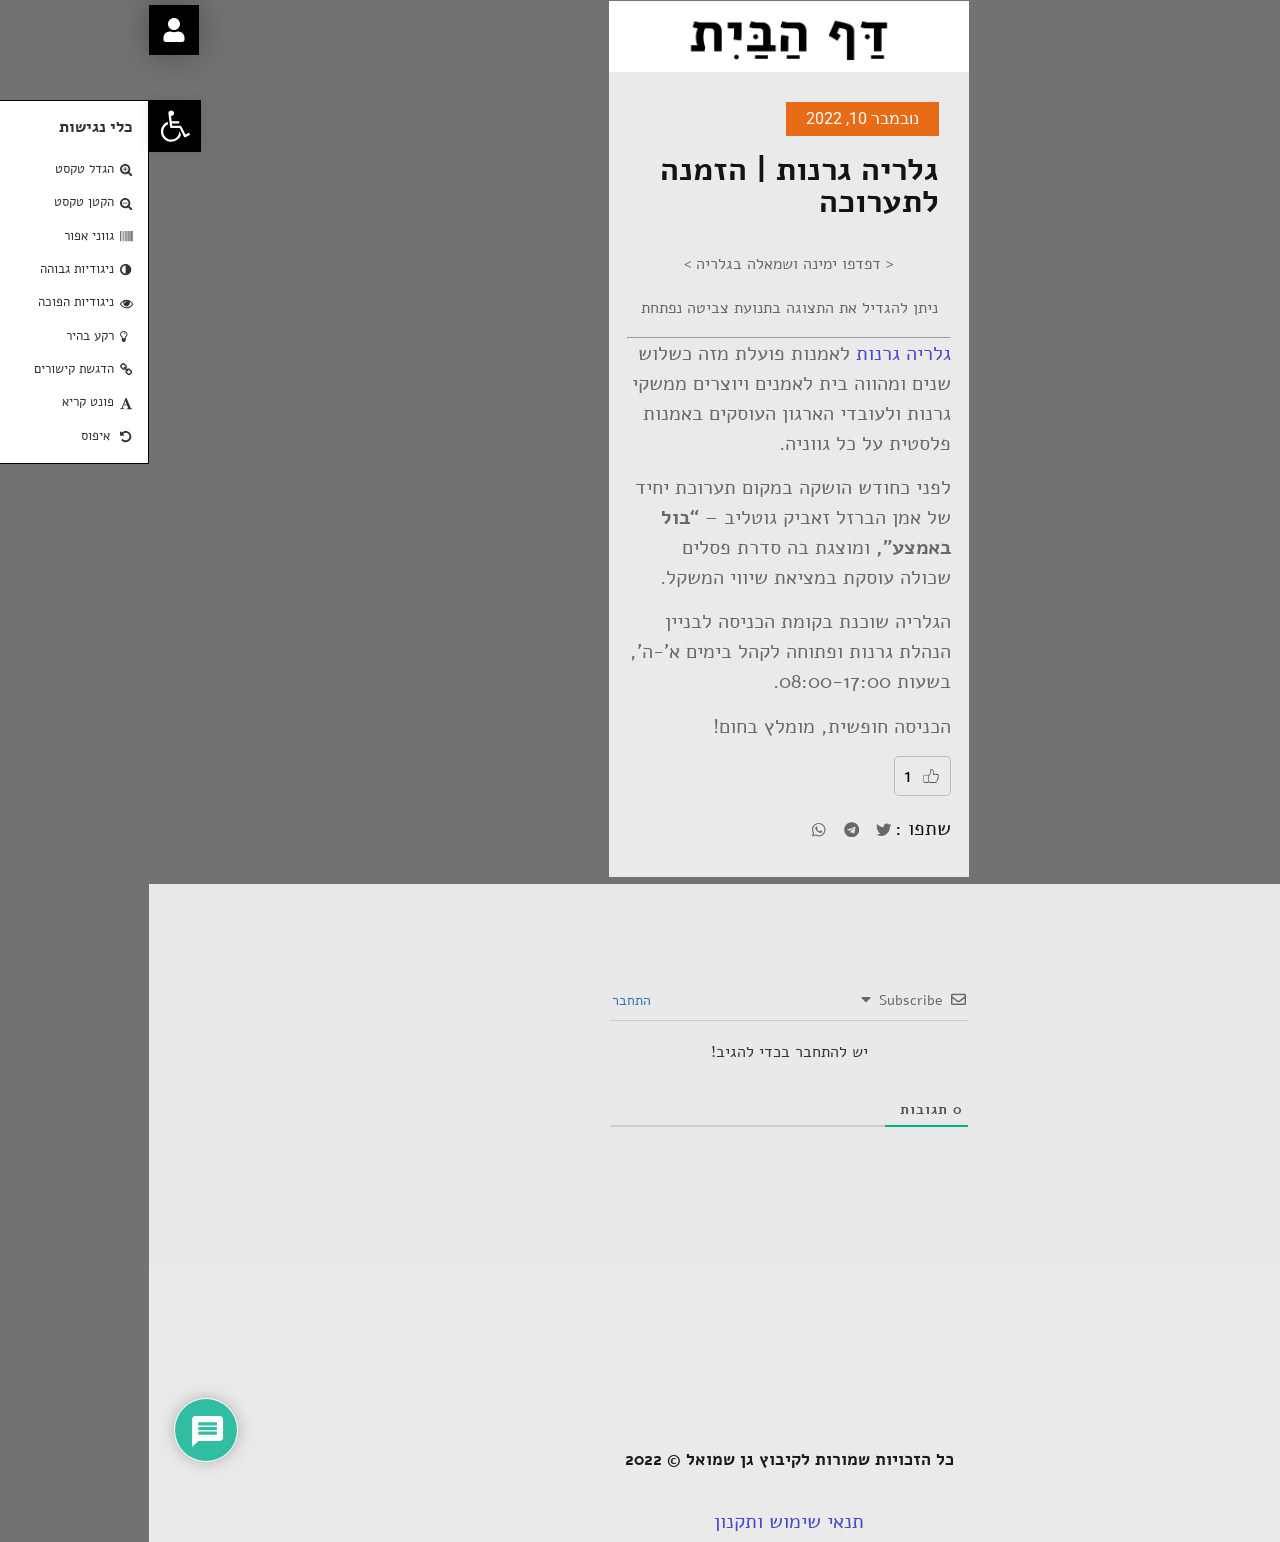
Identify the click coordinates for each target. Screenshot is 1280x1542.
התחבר (484, 1000)
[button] (26, 126)
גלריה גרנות (754, 353)
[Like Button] (782, 776)
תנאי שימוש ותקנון (640, 1521)
